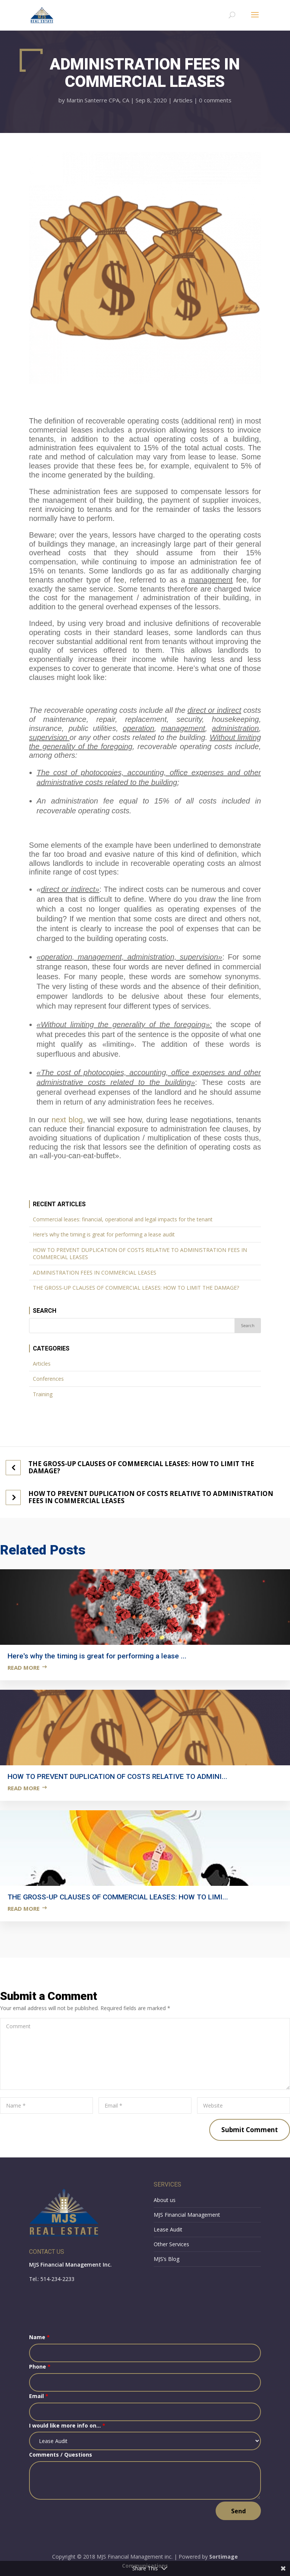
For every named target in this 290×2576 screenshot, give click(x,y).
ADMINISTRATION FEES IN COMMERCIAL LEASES (94, 1272)
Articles (183, 100)
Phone (40, 2366)
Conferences (48, 1378)
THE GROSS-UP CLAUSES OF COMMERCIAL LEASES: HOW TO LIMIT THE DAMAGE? (136, 1287)
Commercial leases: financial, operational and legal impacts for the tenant (123, 1219)
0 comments (215, 100)
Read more (24, 1667)
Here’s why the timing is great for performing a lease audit (104, 1234)
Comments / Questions (60, 2454)
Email (38, 2396)
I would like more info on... (67, 2425)
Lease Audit (168, 2229)
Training (42, 1394)
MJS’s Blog (166, 2258)
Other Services (171, 2244)
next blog (67, 1120)
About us (165, 2200)
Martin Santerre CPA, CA (97, 100)
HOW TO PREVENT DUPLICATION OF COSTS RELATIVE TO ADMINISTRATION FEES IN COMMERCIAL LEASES (140, 1253)
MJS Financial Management (187, 2214)
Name (39, 2337)
